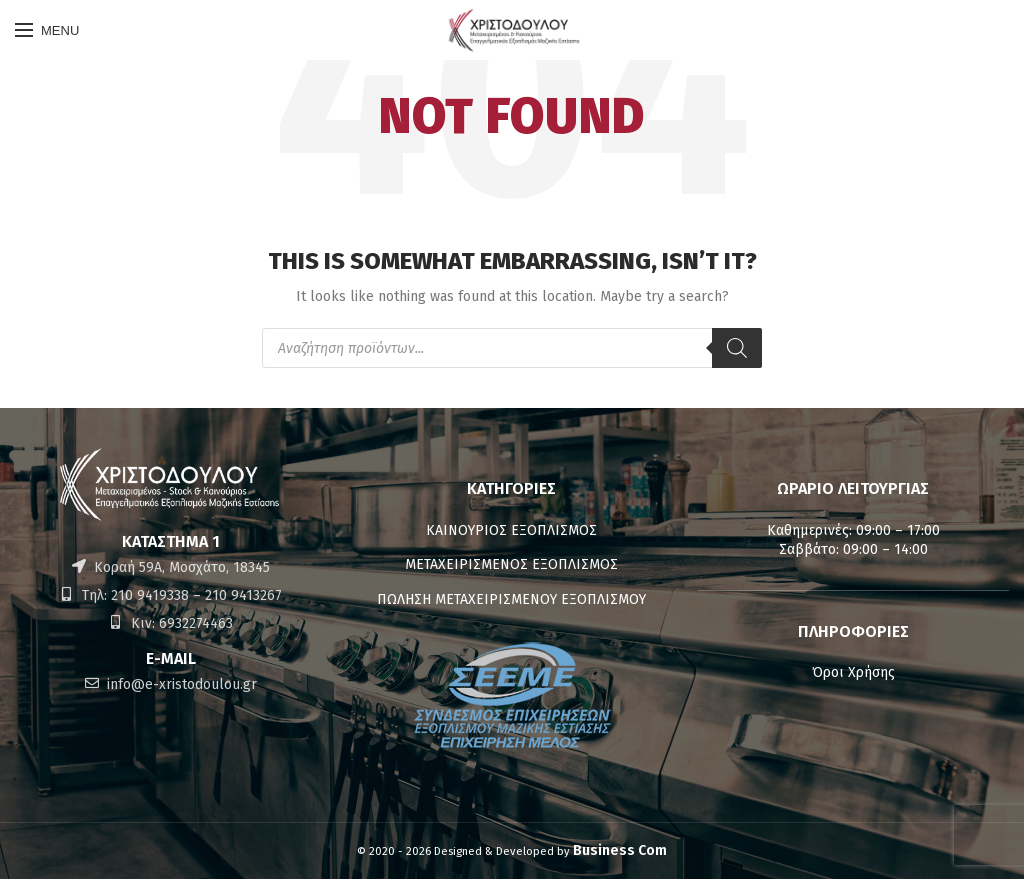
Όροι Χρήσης (853, 672)
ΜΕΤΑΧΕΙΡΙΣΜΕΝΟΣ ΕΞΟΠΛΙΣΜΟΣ (511, 564)
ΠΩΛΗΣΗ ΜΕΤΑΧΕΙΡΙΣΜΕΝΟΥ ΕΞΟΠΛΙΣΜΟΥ (511, 599)
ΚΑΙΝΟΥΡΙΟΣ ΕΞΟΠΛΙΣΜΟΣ (511, 530)
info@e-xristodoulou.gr (180, 684)
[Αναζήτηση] (737, 348)
